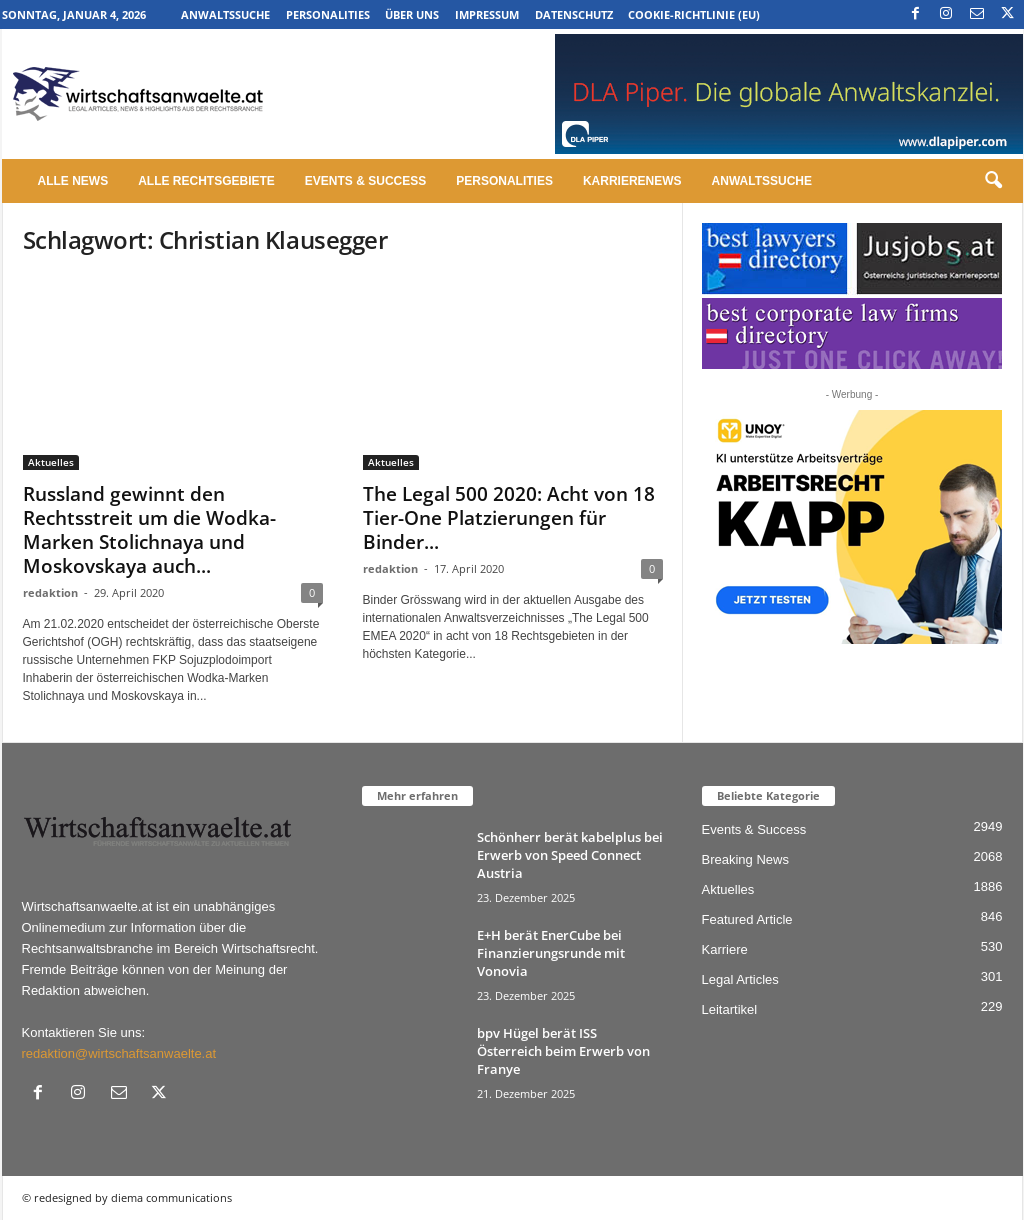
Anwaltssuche (225, 14)
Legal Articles (740, 979)
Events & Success (365, 181)
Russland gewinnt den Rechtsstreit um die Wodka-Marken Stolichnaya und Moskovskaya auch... (149, 530)
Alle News (73, 181)
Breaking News (745, 859)
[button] (993, 181)
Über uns (412, 14)
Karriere (725, 949)
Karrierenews (632, 181)
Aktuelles (51, 462)
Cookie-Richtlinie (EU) (694, 14)
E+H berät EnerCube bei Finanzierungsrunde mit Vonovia (551, 953)
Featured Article (747, 919)
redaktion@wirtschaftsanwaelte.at (119, 1053)
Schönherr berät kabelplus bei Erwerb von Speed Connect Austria (570, 855)
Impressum (487, 14)
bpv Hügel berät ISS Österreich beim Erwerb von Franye (563, 1051)
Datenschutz (574, 14)
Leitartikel (730, 1009)
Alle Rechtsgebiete (206, 181)
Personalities (328, 14)
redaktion (50, 592)
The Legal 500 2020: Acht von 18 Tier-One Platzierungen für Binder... (509, 518)
